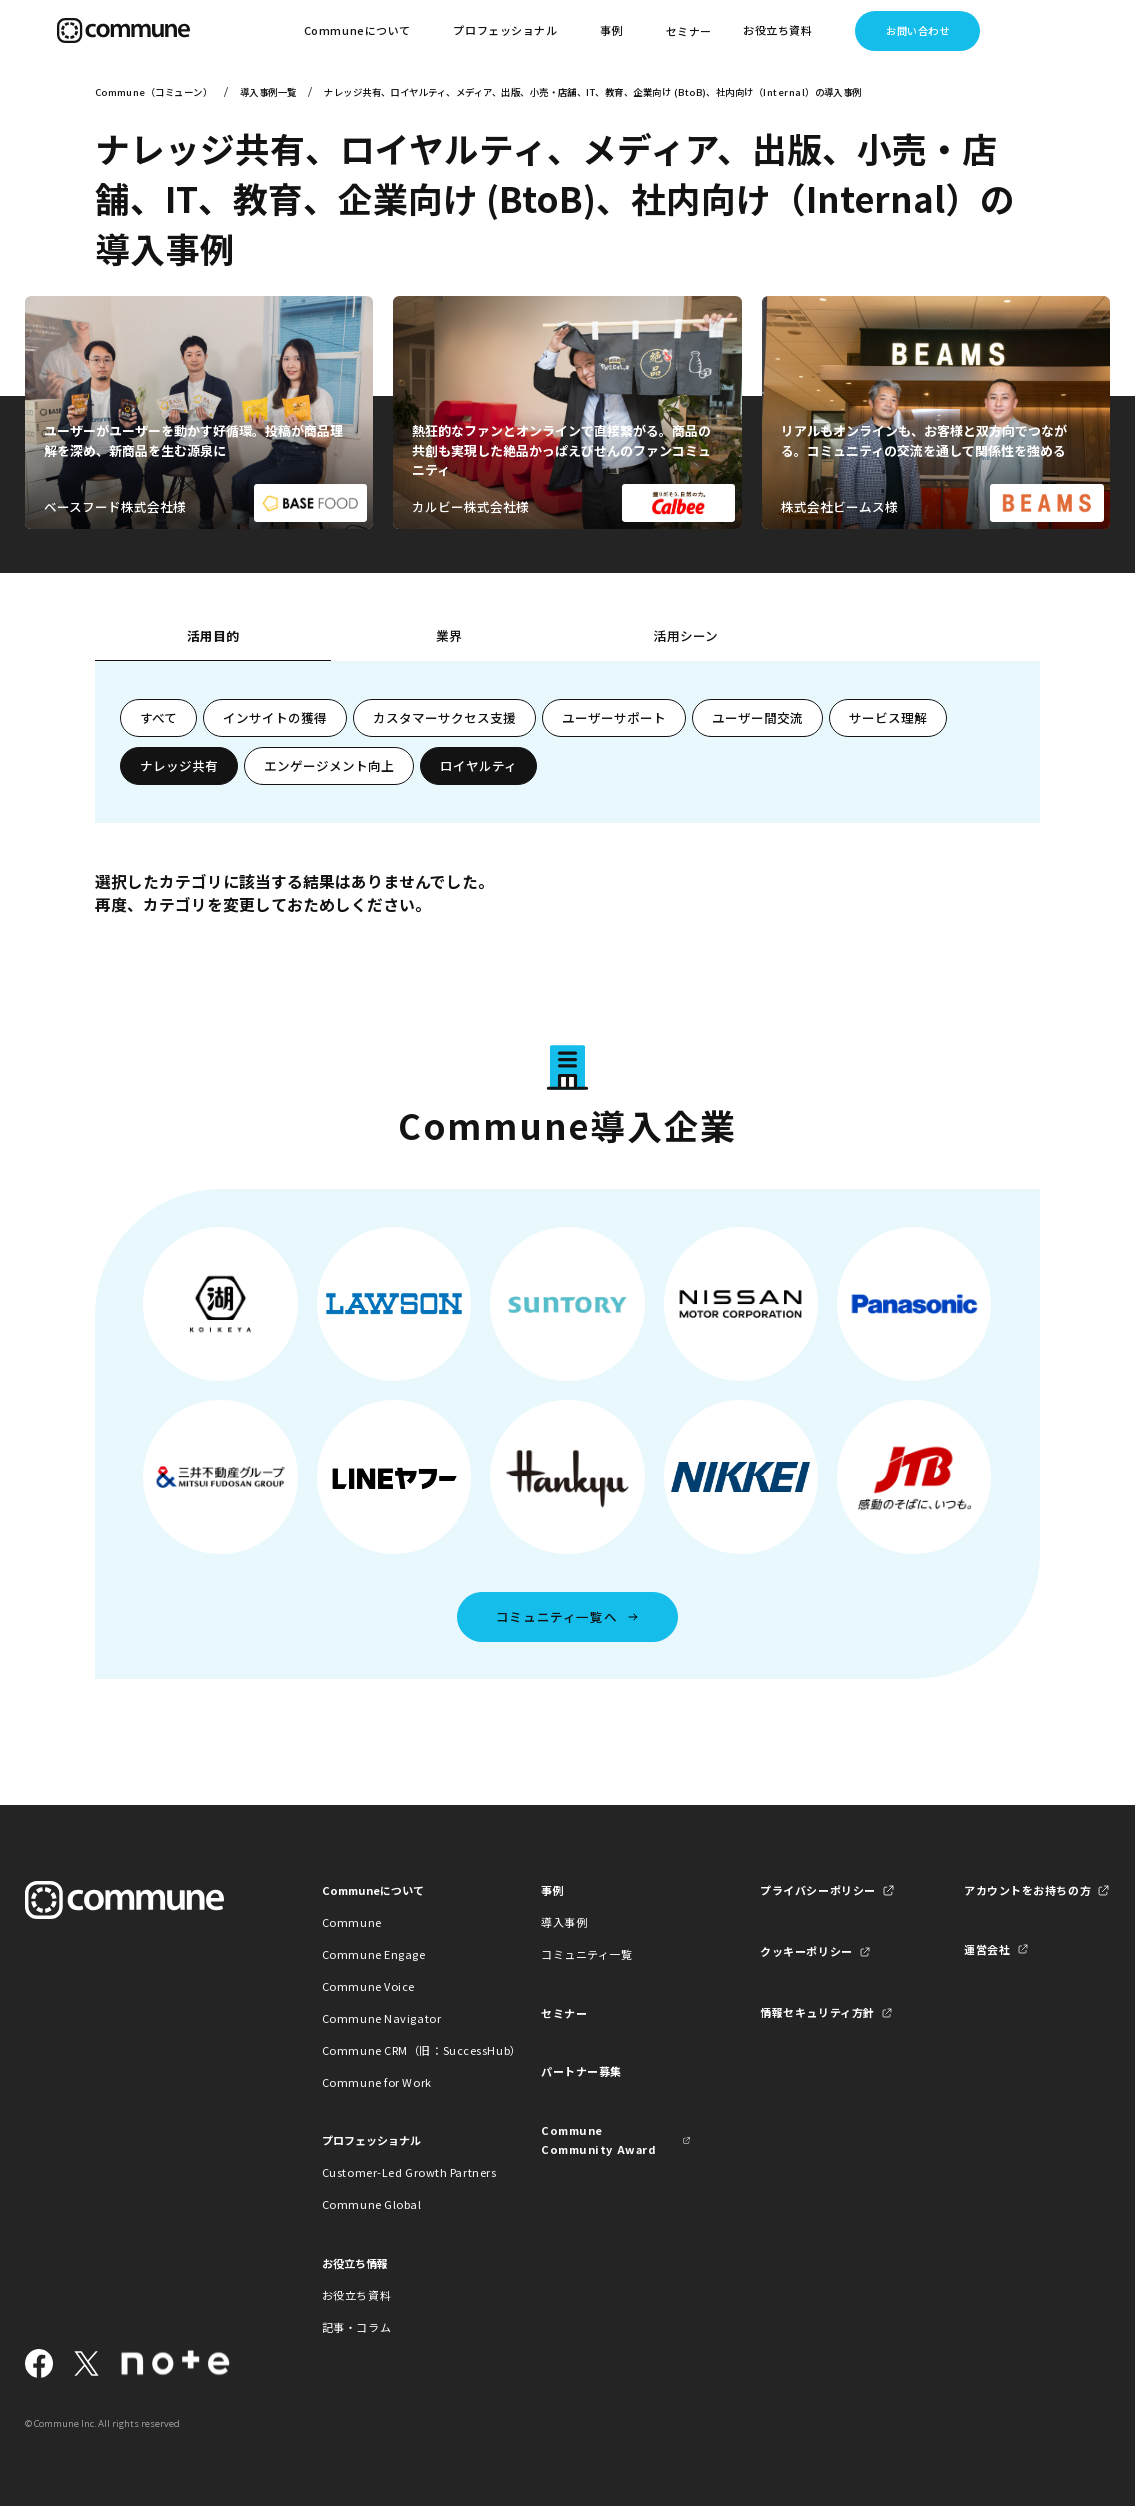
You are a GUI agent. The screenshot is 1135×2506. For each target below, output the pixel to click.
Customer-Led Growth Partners (397, 2172)
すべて (158, 717)
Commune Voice (368, 1986)
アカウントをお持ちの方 (1027, 1890)
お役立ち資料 (356, 2295)
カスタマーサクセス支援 (444, 717)
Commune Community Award (598, 2139)
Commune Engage (374, 1954)
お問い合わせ (917, 30)
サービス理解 (888, 717)
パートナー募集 (581, 2071)
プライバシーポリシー (818, 1890)
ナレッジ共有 (179, 765)
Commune (352, 1922)
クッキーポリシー (806, 1951)
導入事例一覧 (268, 92)
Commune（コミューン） (154, 92)
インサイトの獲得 (275, 717)
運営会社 (987, 1949)
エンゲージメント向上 (329, 765)
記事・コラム (356, 2327)
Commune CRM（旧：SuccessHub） (397, 2050)
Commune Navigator (381, 2018)
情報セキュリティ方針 (817, 2012)
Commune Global (372, 2204)
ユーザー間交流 (757, 717)
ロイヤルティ (478, 765)
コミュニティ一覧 (586, 1954)
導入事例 (564, 1922)
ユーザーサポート (614, 717)
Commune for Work (377, 2082)
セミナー (689, 31)
